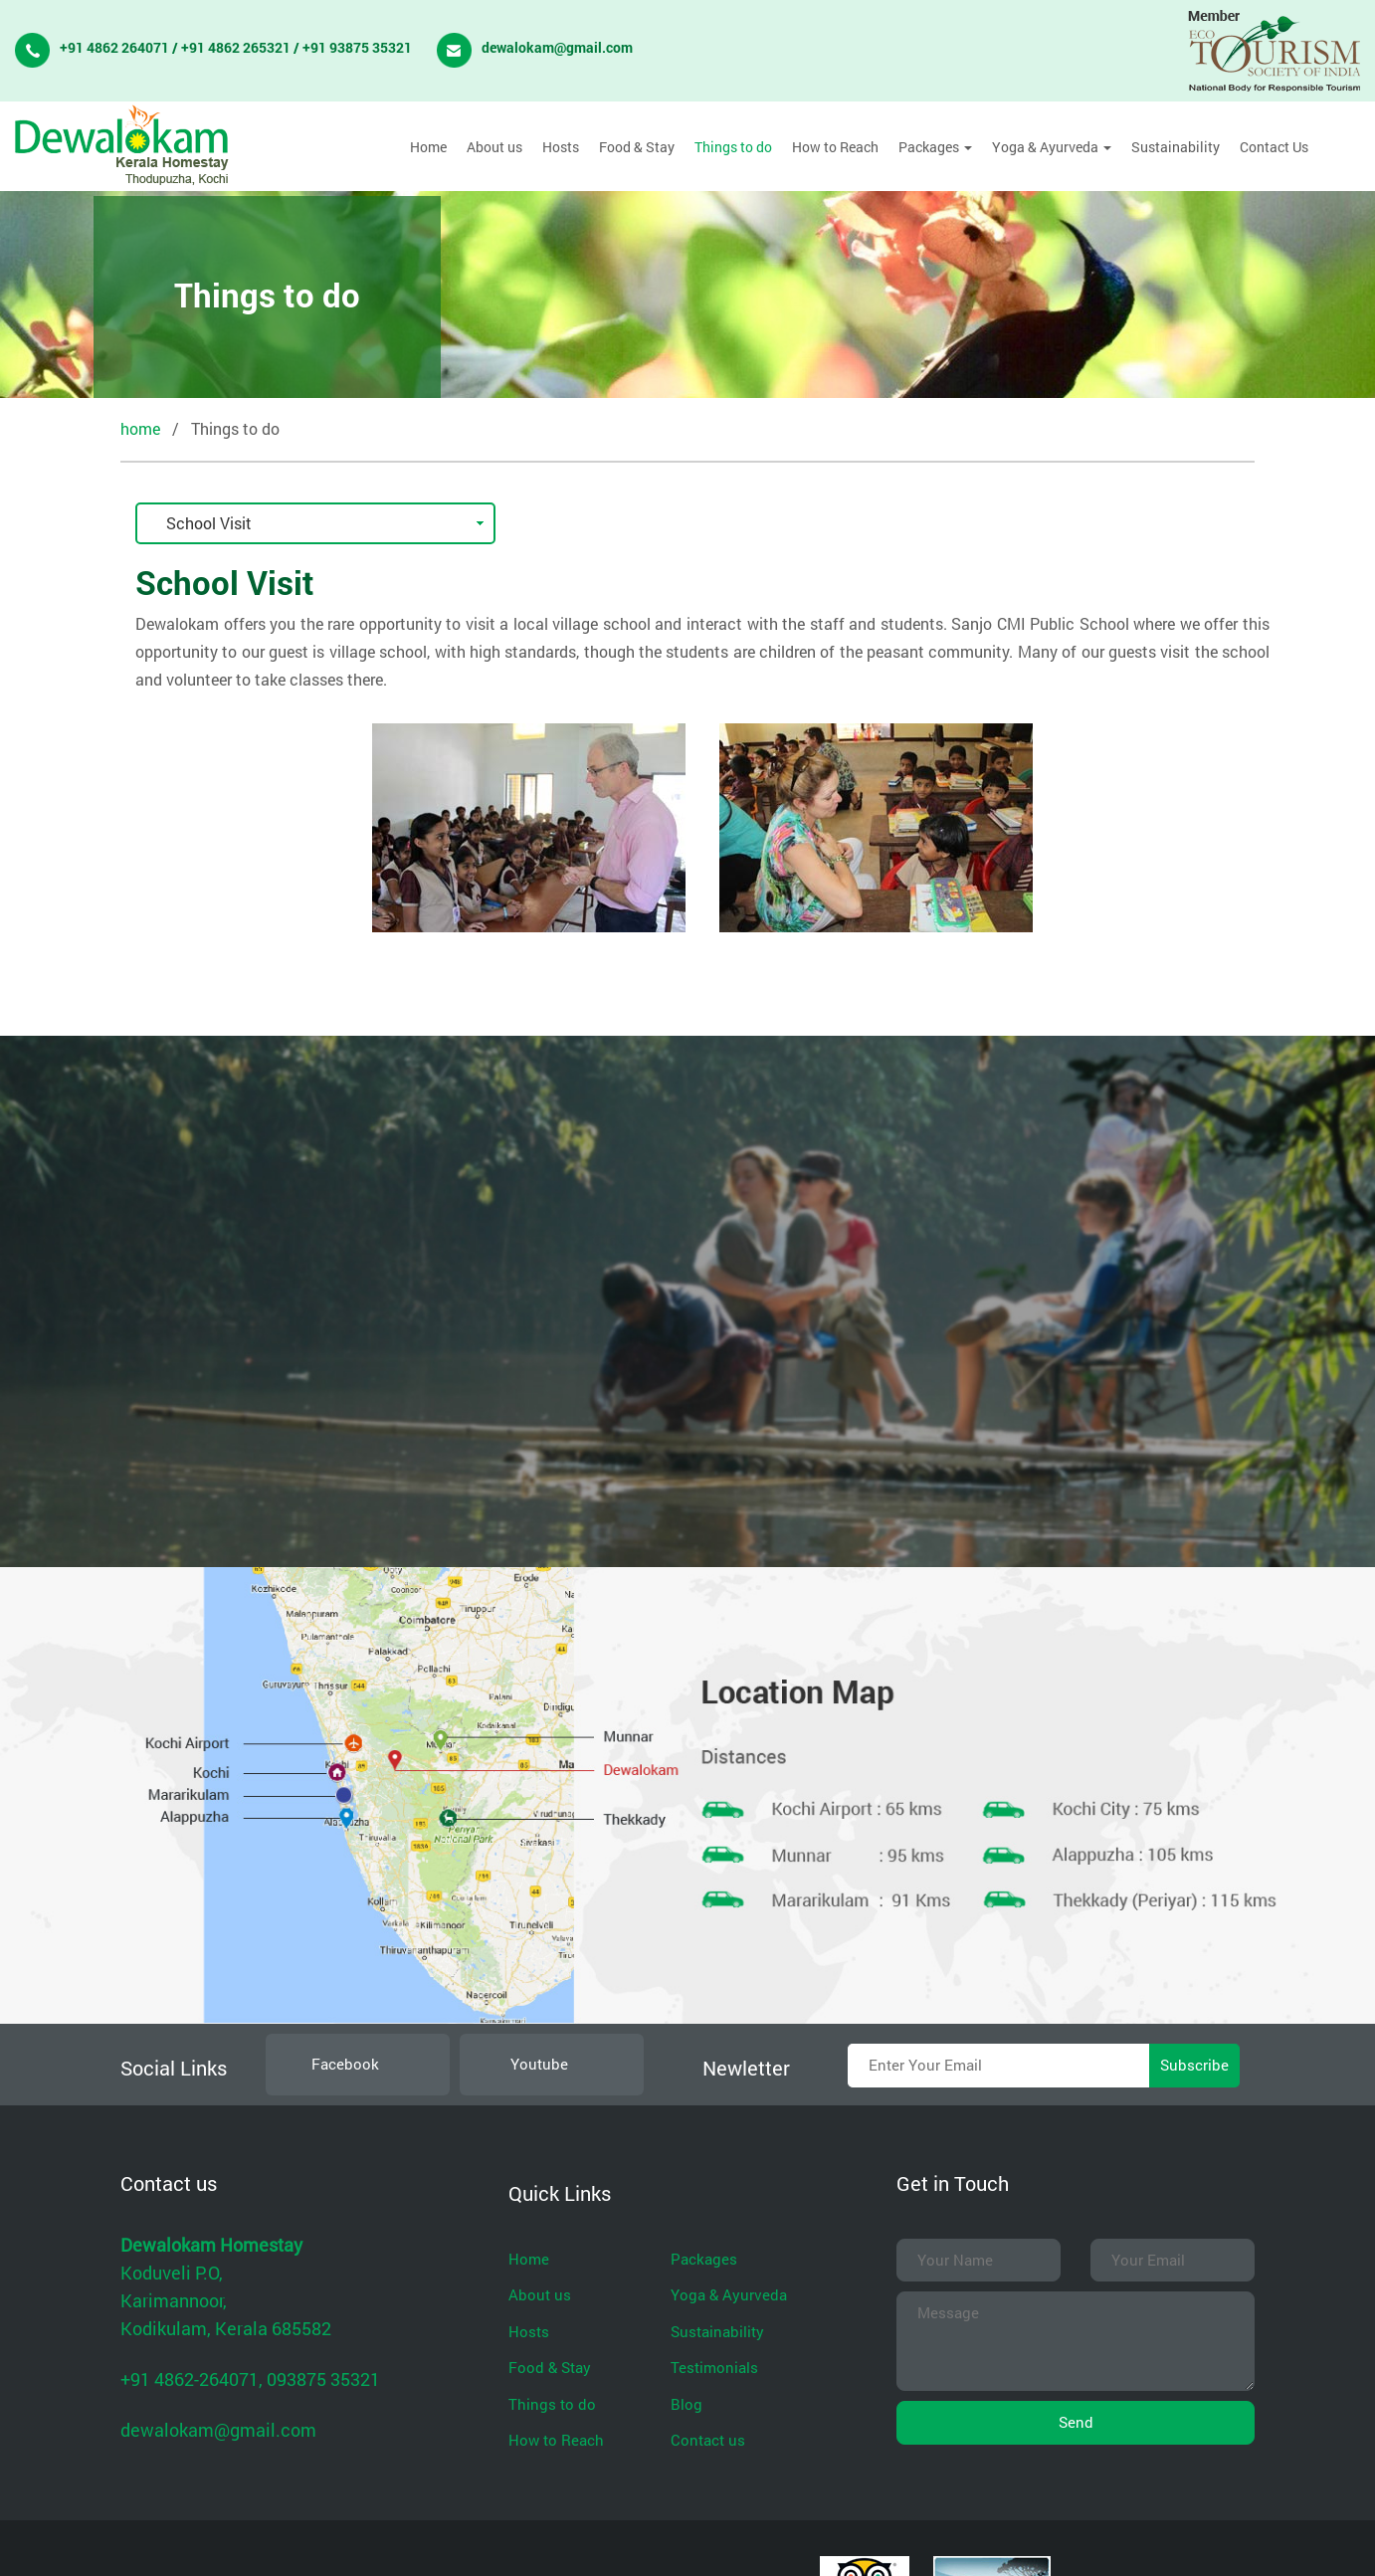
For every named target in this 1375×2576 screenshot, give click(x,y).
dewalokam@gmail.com (557, 47)
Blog (686, 2404)
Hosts (560, 146)
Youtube (537, 2064)
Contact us (708, 2440)
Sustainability (1175, 146)
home (140, 428)
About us (494, 146)
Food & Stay (637, 146)
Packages (935, 146)
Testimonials (714, 2367)
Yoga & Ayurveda (1051, 146)
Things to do (733, 146)
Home (428, 146)
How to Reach (835, 146)
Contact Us (1274, 146)
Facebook (343, 2064)
